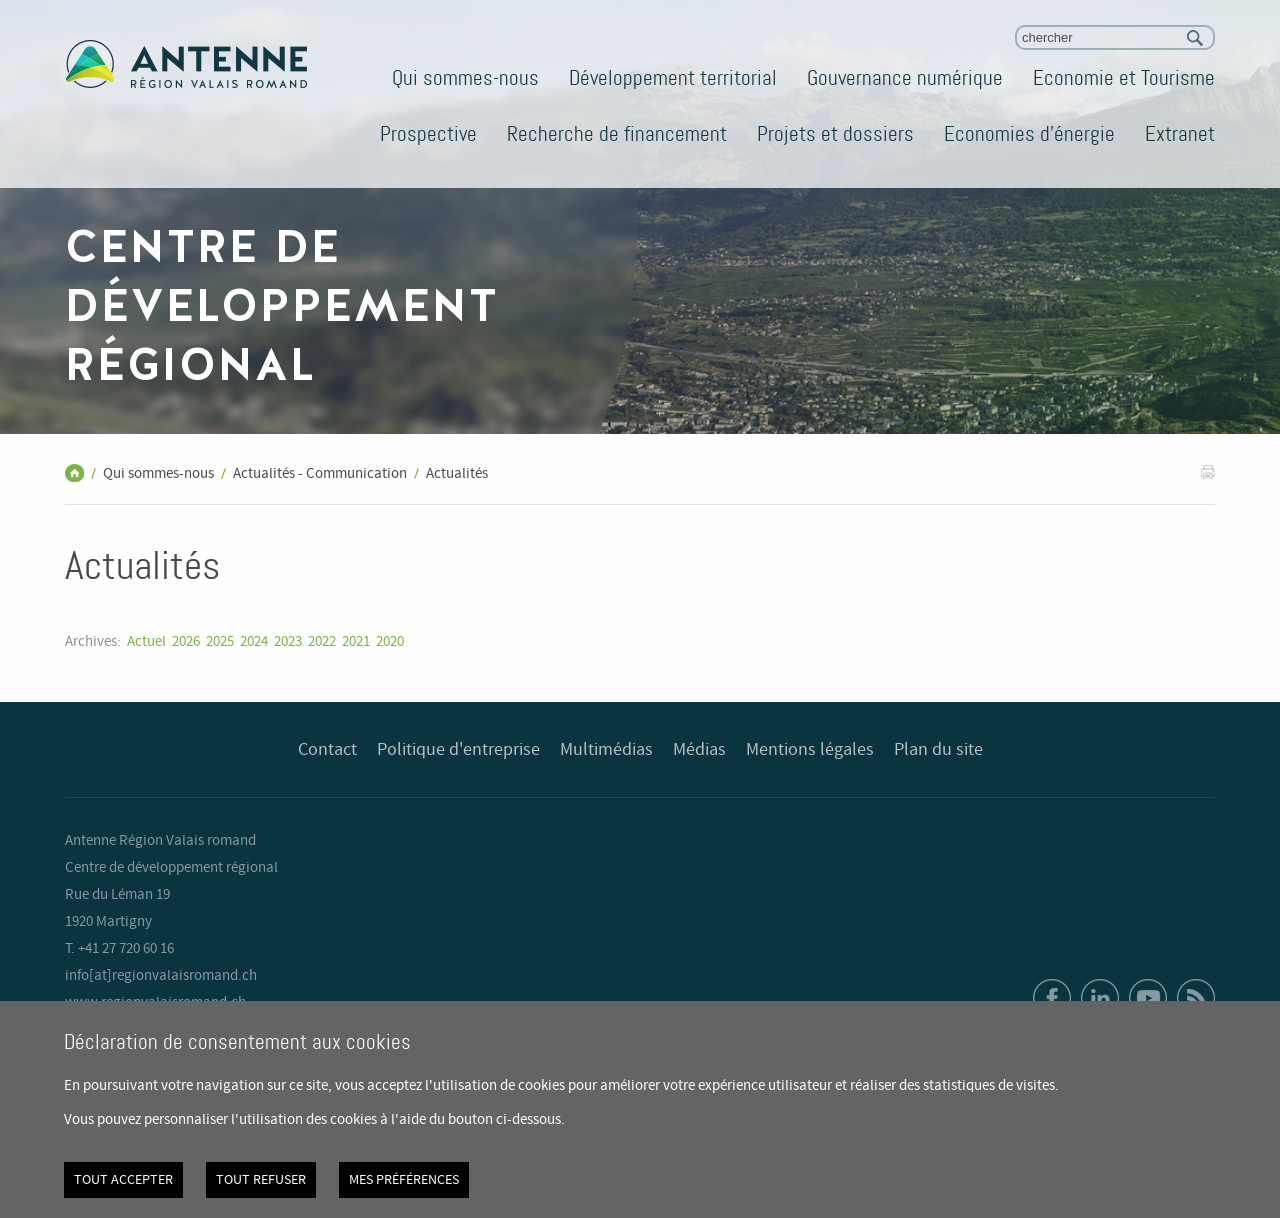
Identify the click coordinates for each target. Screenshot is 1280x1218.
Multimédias (606, 750)
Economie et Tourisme (1124, 78)
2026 (186, 642)
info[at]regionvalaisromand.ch (161, 976)
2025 (220, 642)
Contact (327, 750)
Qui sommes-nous (465, 78)
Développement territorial (673, 78)
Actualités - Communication (320, 474)
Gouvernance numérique (905, 78)
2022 (322, 642)
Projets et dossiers (835, 134)
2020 (390, 642)
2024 (254, 642)
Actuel (146, 642)
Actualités (457, 474)
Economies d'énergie (1029, 134)
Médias (699, 750)
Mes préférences (404, 1180)
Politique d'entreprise (458, 750)
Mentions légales (810, 750)
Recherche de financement (617, 134)
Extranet (1180, 134)
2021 (356, 642)
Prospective (428, 134)
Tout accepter (123, 1180)
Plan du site (938, 750)
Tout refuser (261, 1180)
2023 (288, 642)
